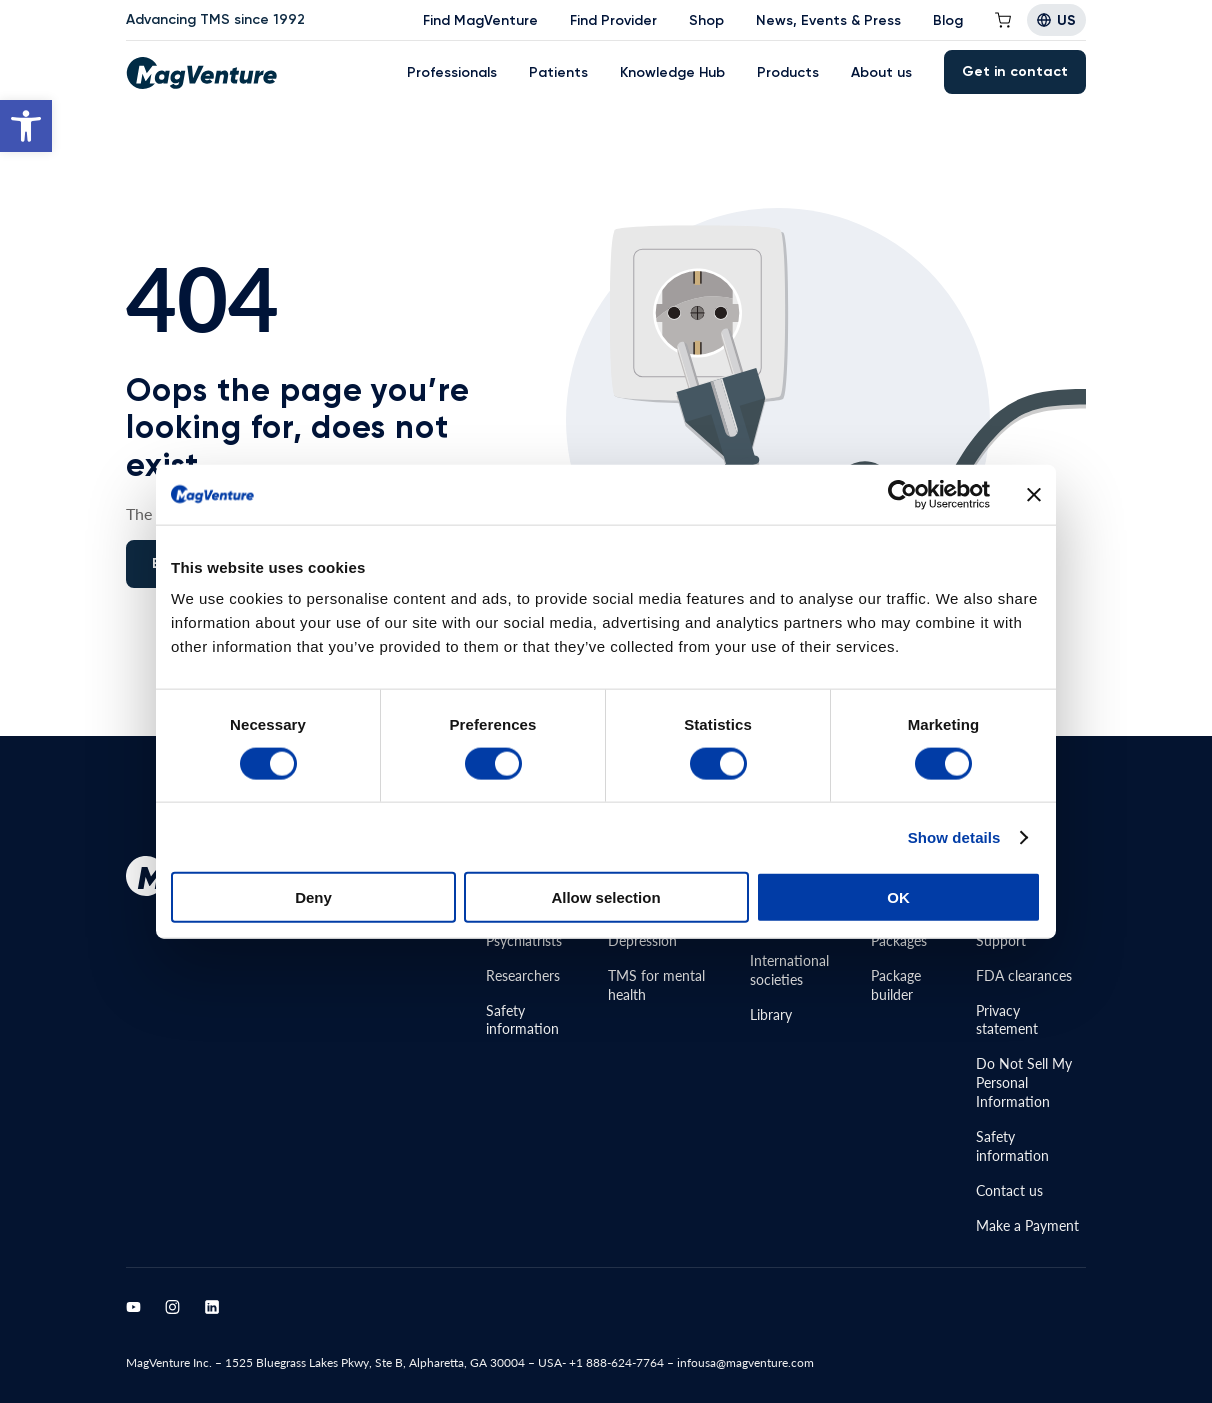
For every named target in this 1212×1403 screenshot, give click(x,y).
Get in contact (1015, 71)
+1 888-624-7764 (616, 1362)
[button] (26, 126)
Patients (558, 72)
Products (788, 72)
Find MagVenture (480, 20)
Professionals (452, 72)
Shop (706, 20)
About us (881, 72)
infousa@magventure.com (745, 1362)
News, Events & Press (828, 20)
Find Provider (613, 20)
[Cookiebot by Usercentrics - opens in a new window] (902, 494)
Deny (313, 897)
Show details (954, 836)
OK (898, 897)
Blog (948, 20)
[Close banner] (1034, 494)
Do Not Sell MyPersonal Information (1024, 1082)
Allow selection (605, 897)
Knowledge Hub (672, 72)
